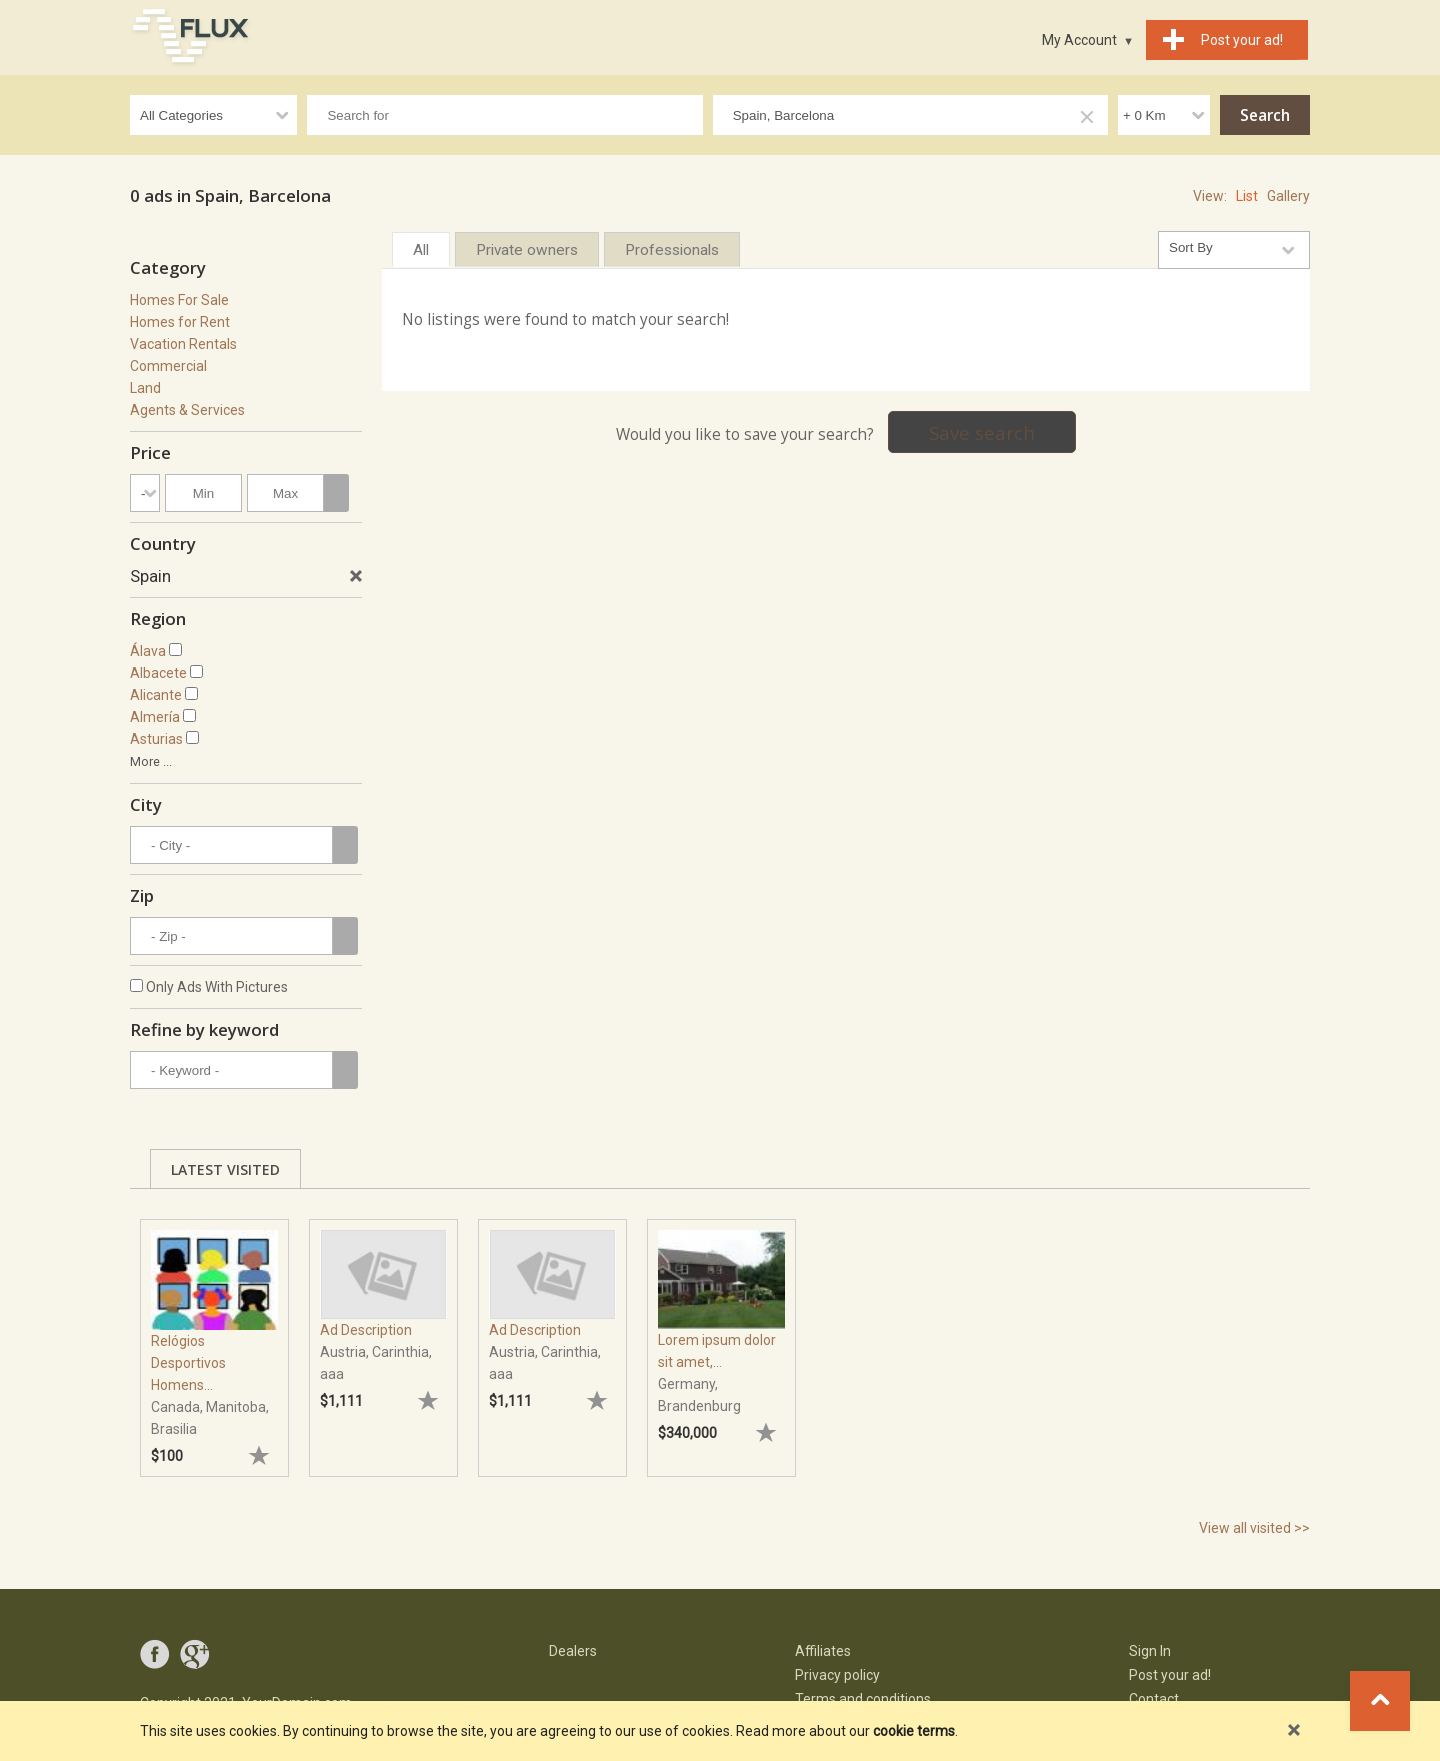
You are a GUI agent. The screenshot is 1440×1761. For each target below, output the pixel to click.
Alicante (156, 695)
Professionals (672, 250)
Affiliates (823, 1651)
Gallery (1288, 196)
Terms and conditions (863, 1699)
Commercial (168, 366)
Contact (1154, 1699)
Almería (155, 717)
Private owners (527, 250)
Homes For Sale (179, 300)
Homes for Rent (180, 322)
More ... (151, 761)
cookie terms (914, 1731)
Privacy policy (837, 1675)
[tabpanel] (214, 1338)
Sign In (1150, 1651)
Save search (982, 432)
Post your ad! (1170, 1675)
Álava (148, 651)
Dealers (573, 1651)
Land (145, 388)
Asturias (156, 739)
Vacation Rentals (183, 344)
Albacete (158, 673)
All (421, 250)
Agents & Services (187, 410)
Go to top (1380, 1701)
